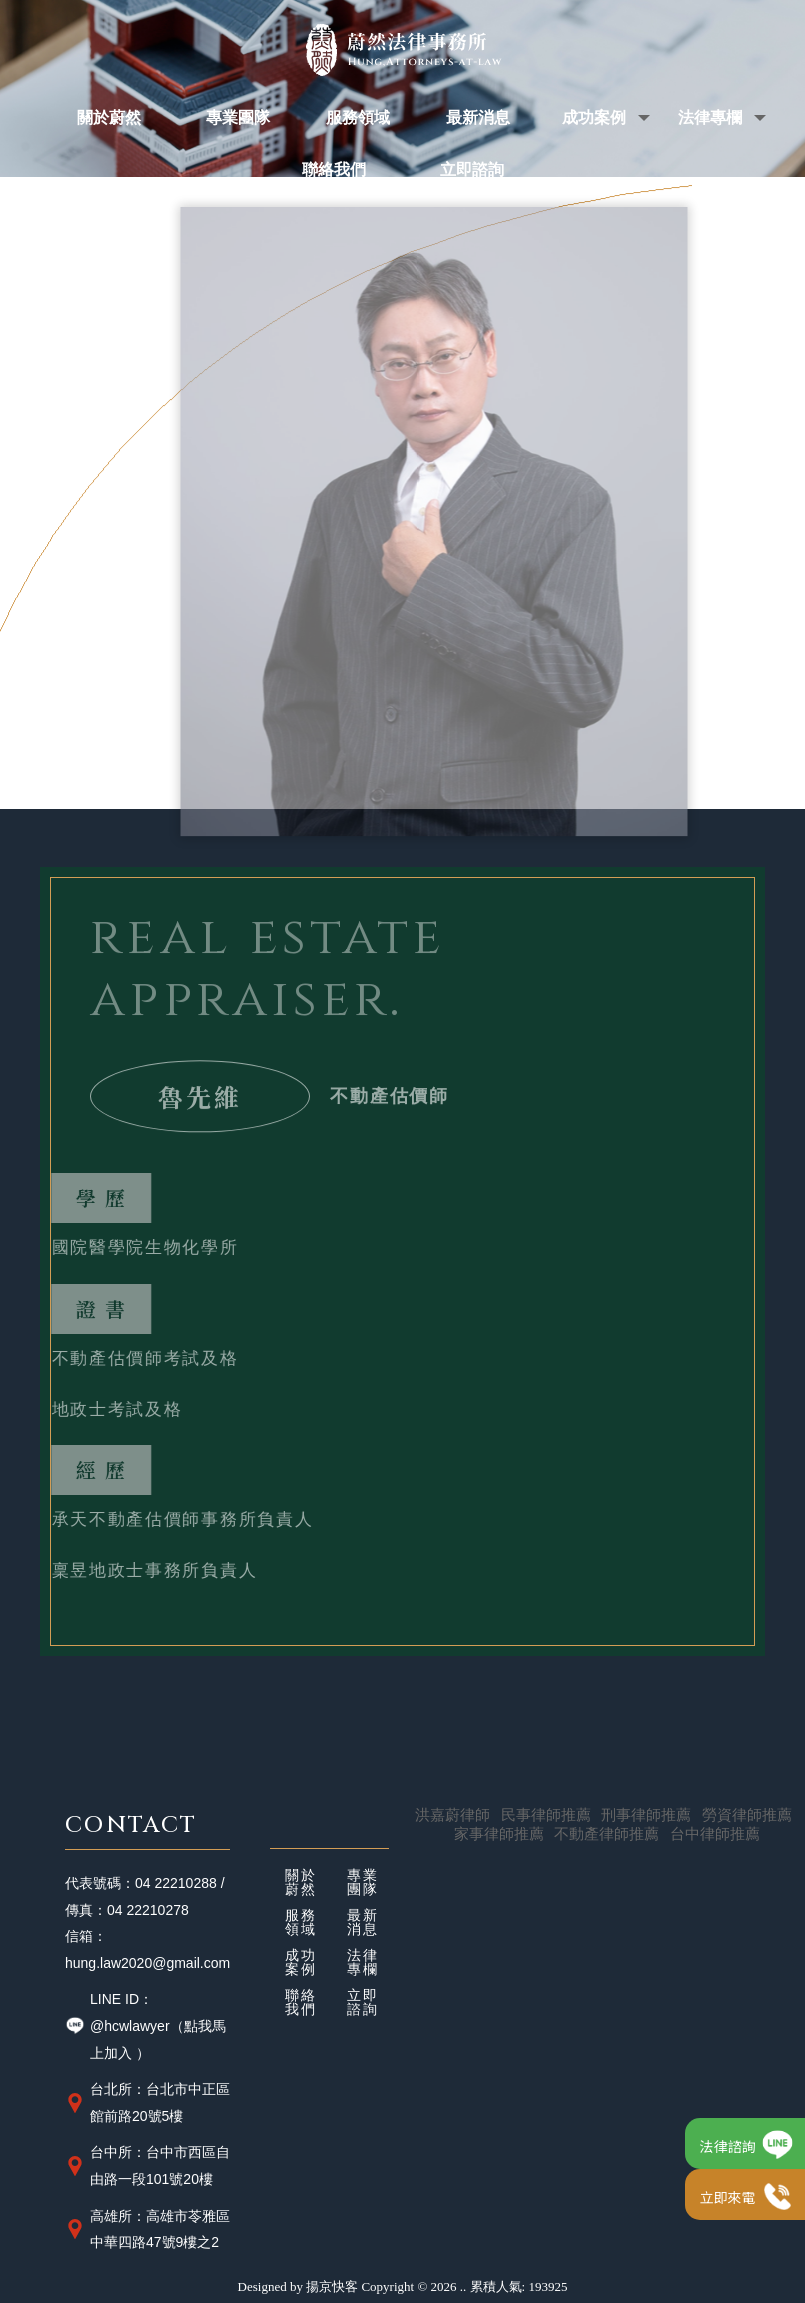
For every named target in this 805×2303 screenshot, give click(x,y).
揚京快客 (332, 2286)
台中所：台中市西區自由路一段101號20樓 (147, 2165)
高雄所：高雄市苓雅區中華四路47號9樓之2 (147, 2229)
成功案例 (301, 1963)
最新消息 (363, 1923)
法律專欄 (363, 1963)
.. (463, 2286)
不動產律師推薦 (606, 1834)
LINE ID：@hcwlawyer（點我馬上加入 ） (145, 2025)
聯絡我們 (301, 2003)
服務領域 (301, 1923)
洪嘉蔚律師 (452, 1815)
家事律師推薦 (499, 1834)
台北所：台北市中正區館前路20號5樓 (147, 2102)
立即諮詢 (363, 2003)
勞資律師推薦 (747, 1815)
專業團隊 (363, 1883)
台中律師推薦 (715, 1834)
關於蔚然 (301, 1883)
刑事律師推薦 (646, 1815)
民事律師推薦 (546, 1815)
